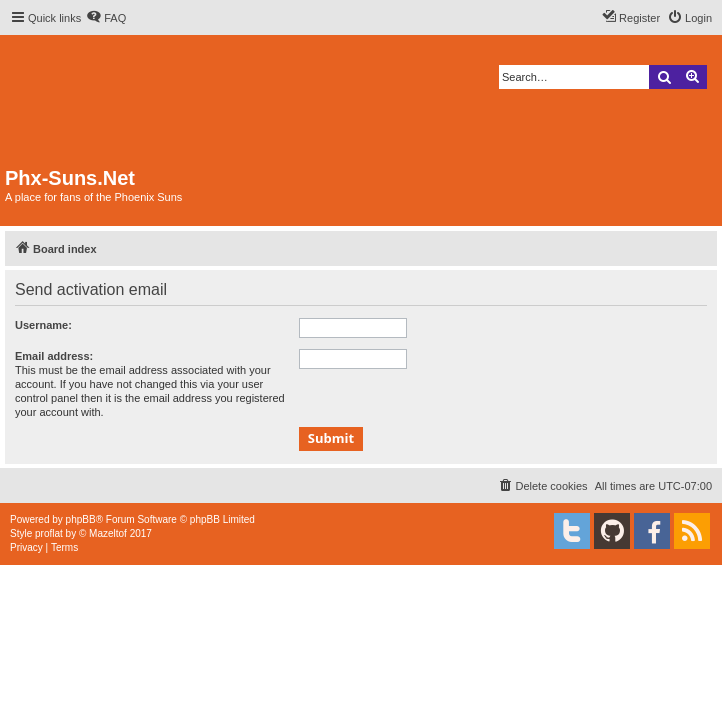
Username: (43, 325)
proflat (49, 533)
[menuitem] (106, 18)
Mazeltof (108, 533)
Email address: (54, 356)
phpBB (81, 519)
